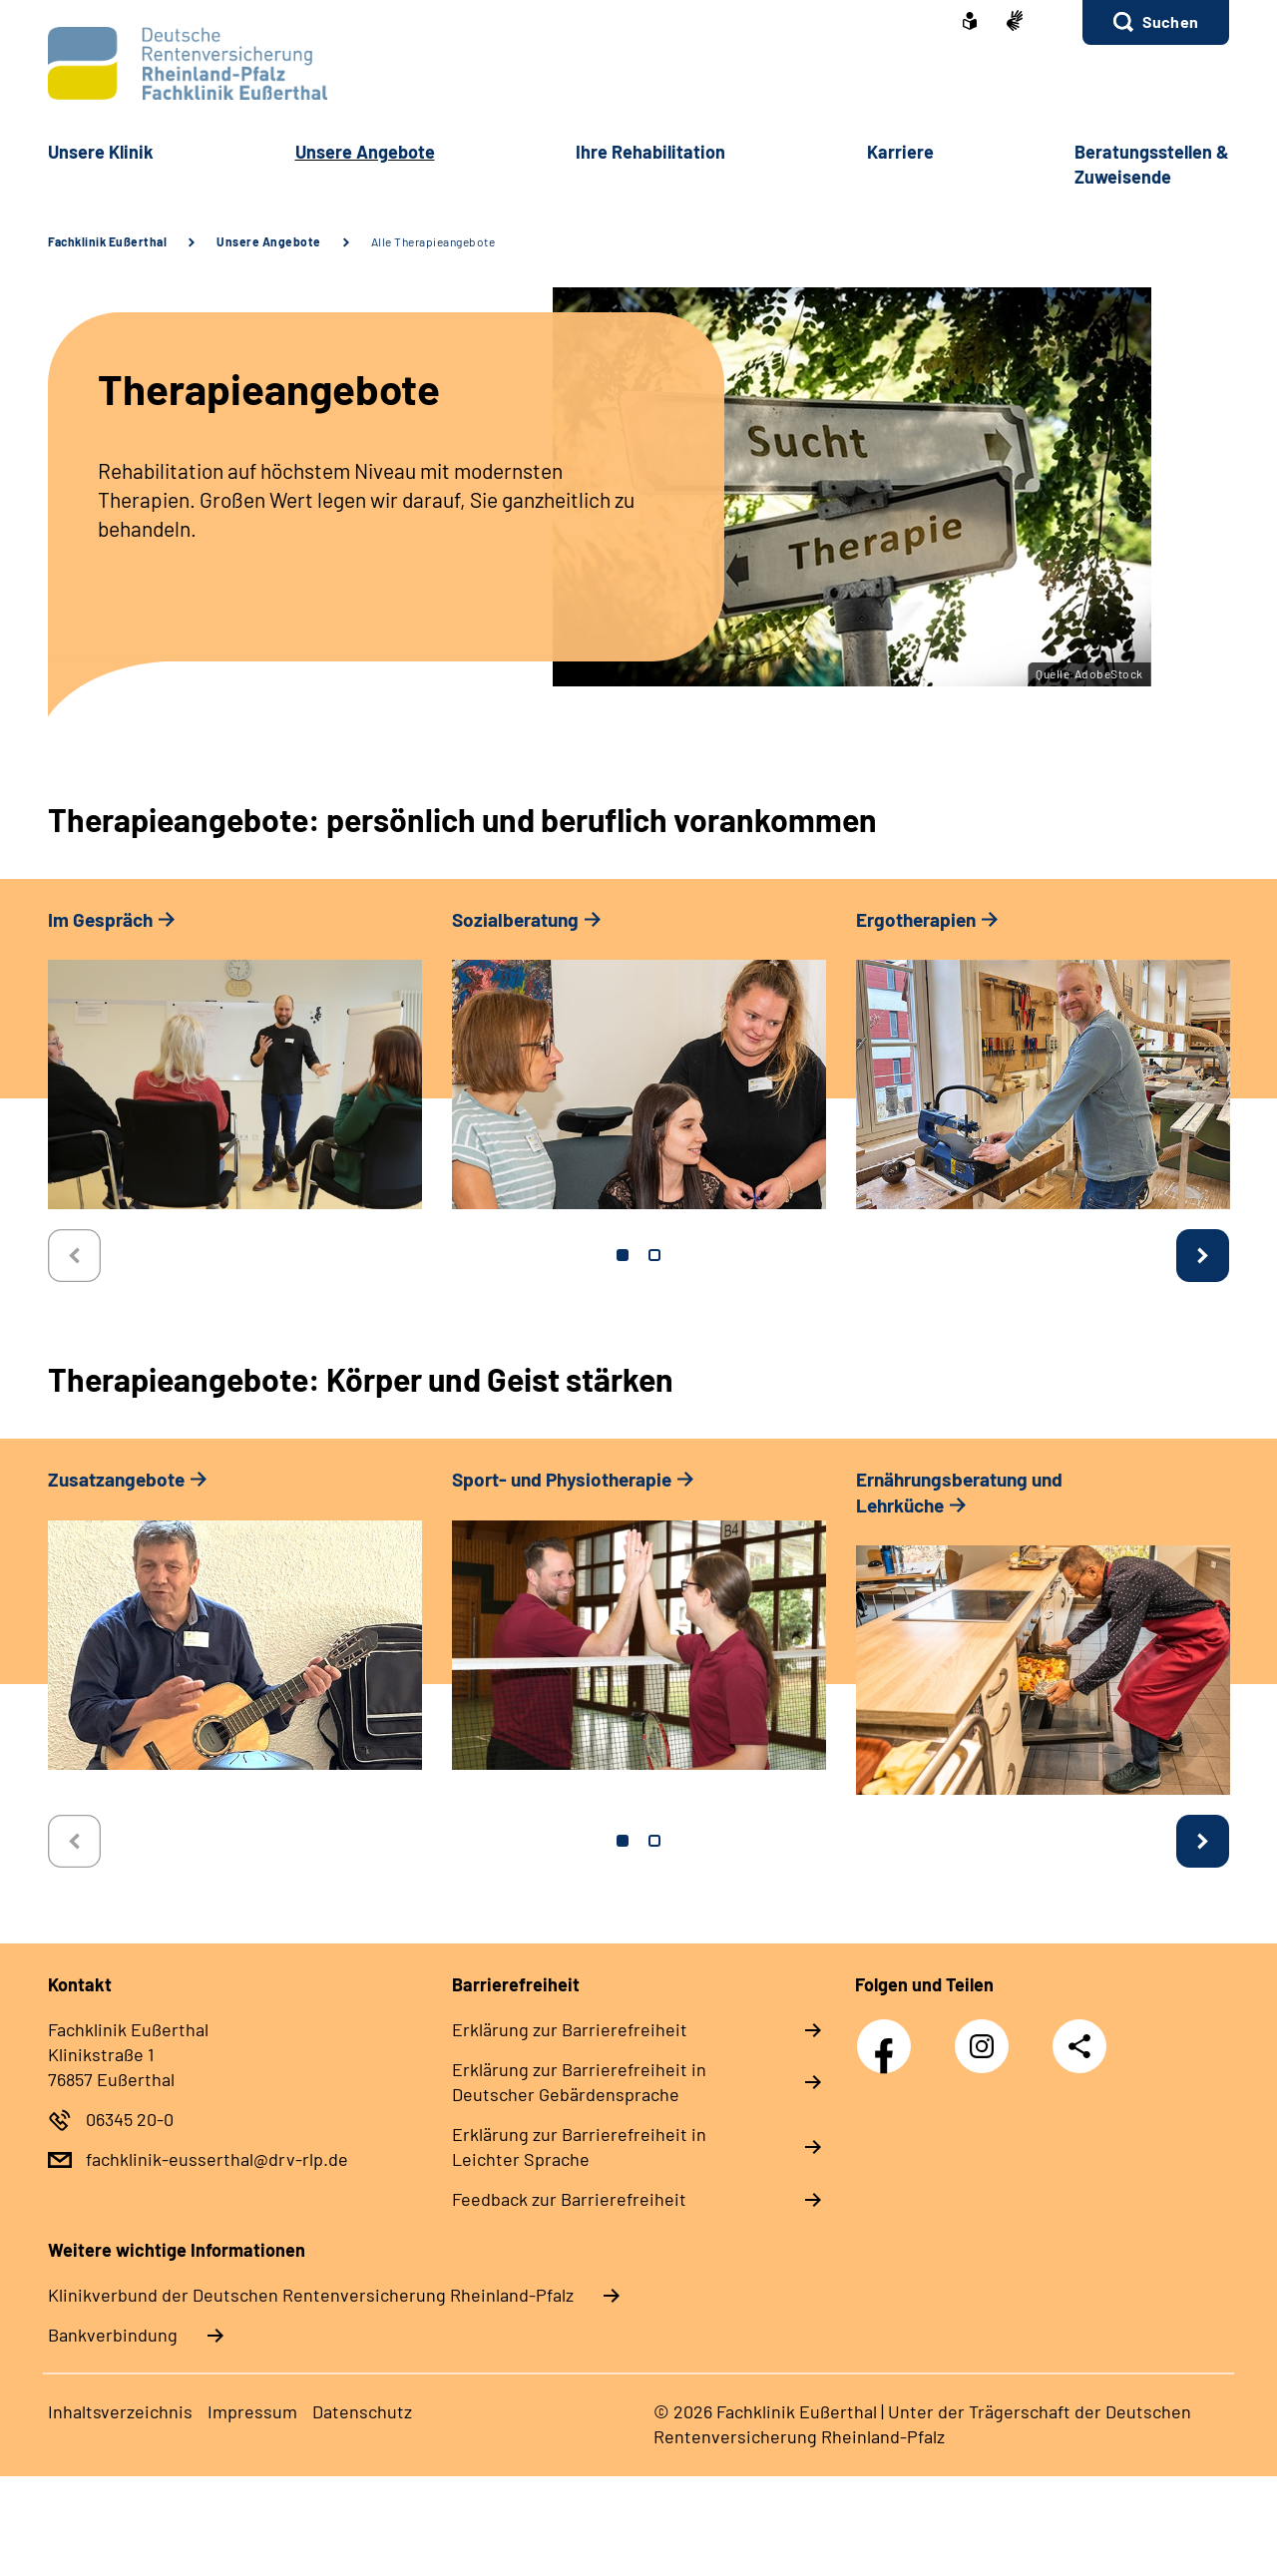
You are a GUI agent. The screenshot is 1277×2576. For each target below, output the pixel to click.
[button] (1155, 22)
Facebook (889, 2035)
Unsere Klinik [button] (101, 152)
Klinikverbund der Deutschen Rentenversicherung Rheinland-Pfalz (311, 2295)
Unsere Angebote (268, 241)
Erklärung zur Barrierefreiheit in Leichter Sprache (579, 2146)
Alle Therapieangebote (433, 241)
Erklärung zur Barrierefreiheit (569, 2029)
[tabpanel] (235, 1068)
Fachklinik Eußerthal (107, 241)
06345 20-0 (130, 2119)
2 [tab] (654, 1255)
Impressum (252, 2411)
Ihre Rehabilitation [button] (650, 152)
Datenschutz (362, 2411)
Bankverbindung (113, 2335)
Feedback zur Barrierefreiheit (569, 2199)
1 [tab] (623, 1255)
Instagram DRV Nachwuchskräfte (987, 2051)
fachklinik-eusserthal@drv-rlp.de (217, 2159)
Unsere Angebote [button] (365, 152)
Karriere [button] (900, 152)
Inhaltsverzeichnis (120, 2411)
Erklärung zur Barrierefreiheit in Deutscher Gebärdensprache (579, 2081)
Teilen (1079, 2046)
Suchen (1170, 21)
